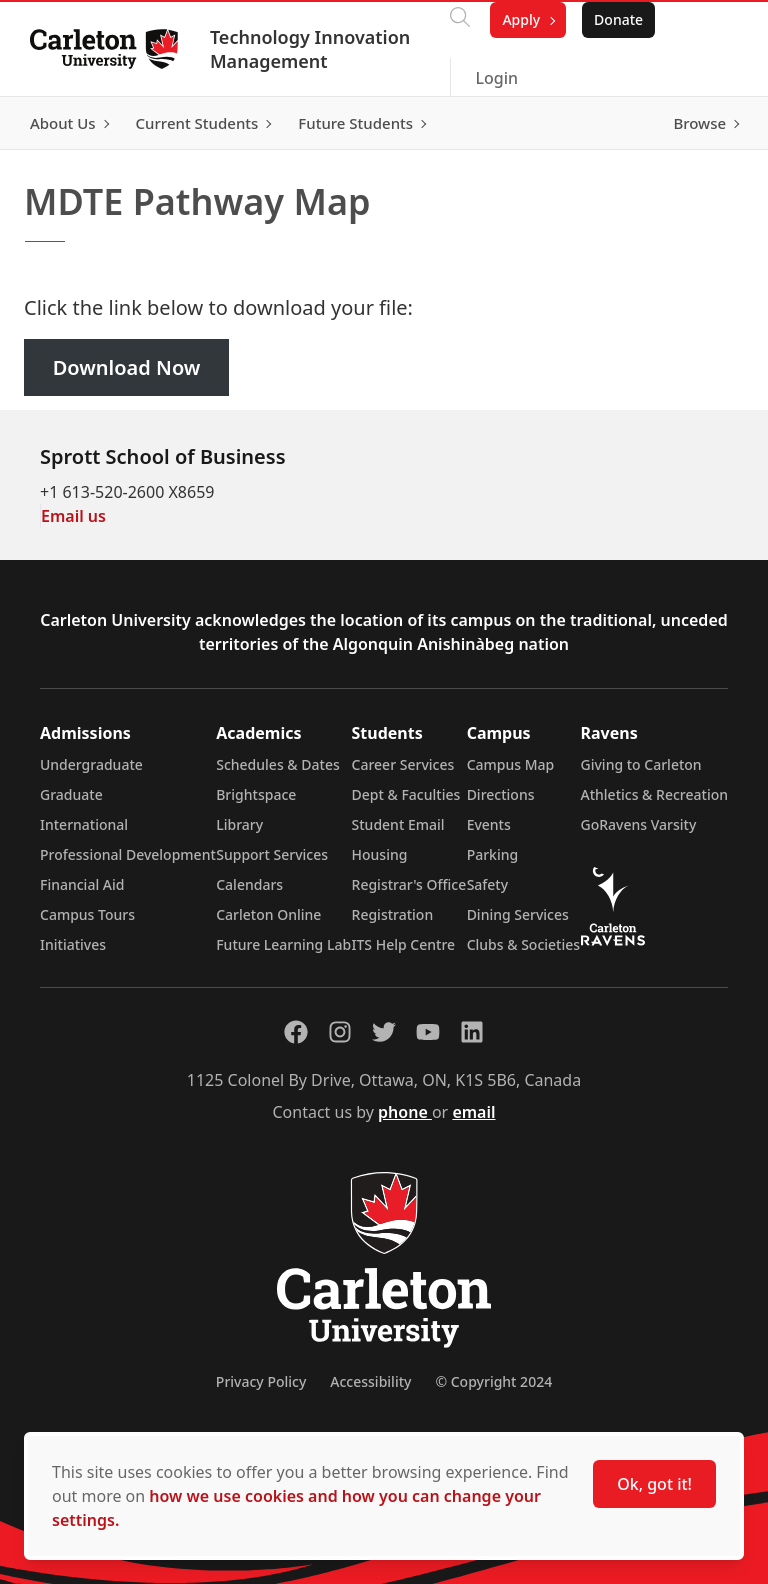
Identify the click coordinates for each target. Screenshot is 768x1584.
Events (489, 824)
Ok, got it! (654, 1484)
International (84, 824)
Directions (501, 794)
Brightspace (256, 794)
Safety (488, 884)
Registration (393, 914)
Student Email (398, 824)
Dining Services (518, 914)
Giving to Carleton (641, 764)
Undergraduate (91, 764)
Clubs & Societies (523, 944)
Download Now (127, 367)
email (473, 1112)
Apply (521, 19)
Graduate (71, 794)
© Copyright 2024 (493, 1381)
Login (496, 78)
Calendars (249, 884)
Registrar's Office (409, 884)
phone (405, 1112)
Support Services (272, 854)
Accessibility (370, 1381)
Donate (618, 19)
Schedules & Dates (278, 764)
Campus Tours (87, 914)
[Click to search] (460, 20)
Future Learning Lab (283, 944)
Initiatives (73, 944)
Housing (380, 854)
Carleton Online (268, 914)
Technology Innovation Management (312, 49)
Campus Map (511, 764)
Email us (73, 516)
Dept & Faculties (406, 794)
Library (239, 824)
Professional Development (128, 854)
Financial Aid (82, 884)
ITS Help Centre (404, 944)
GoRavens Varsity (639, 824)
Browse (697, 123)
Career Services (403, 764)
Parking (493, 854)
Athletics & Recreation (654, 794)
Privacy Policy (261, 1381)
